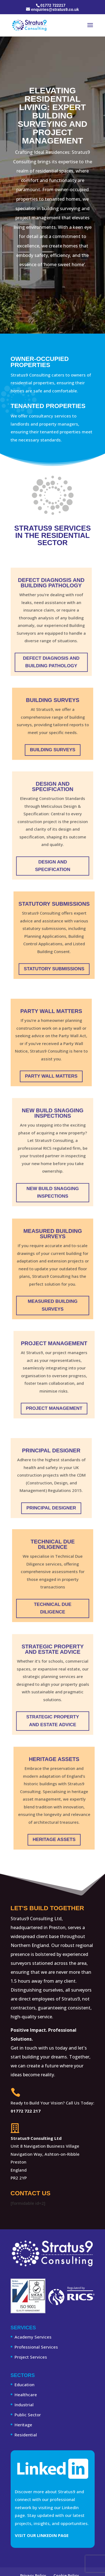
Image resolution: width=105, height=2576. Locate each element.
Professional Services (36, 2347)
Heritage (23, 2424)
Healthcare (26, 2394)
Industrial (24, 2404)
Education (24, 2384)
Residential (26, 2434)
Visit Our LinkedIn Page (42, 2535)
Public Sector (28, 2414)
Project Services (31, 2357)
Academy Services (33, 2337)
